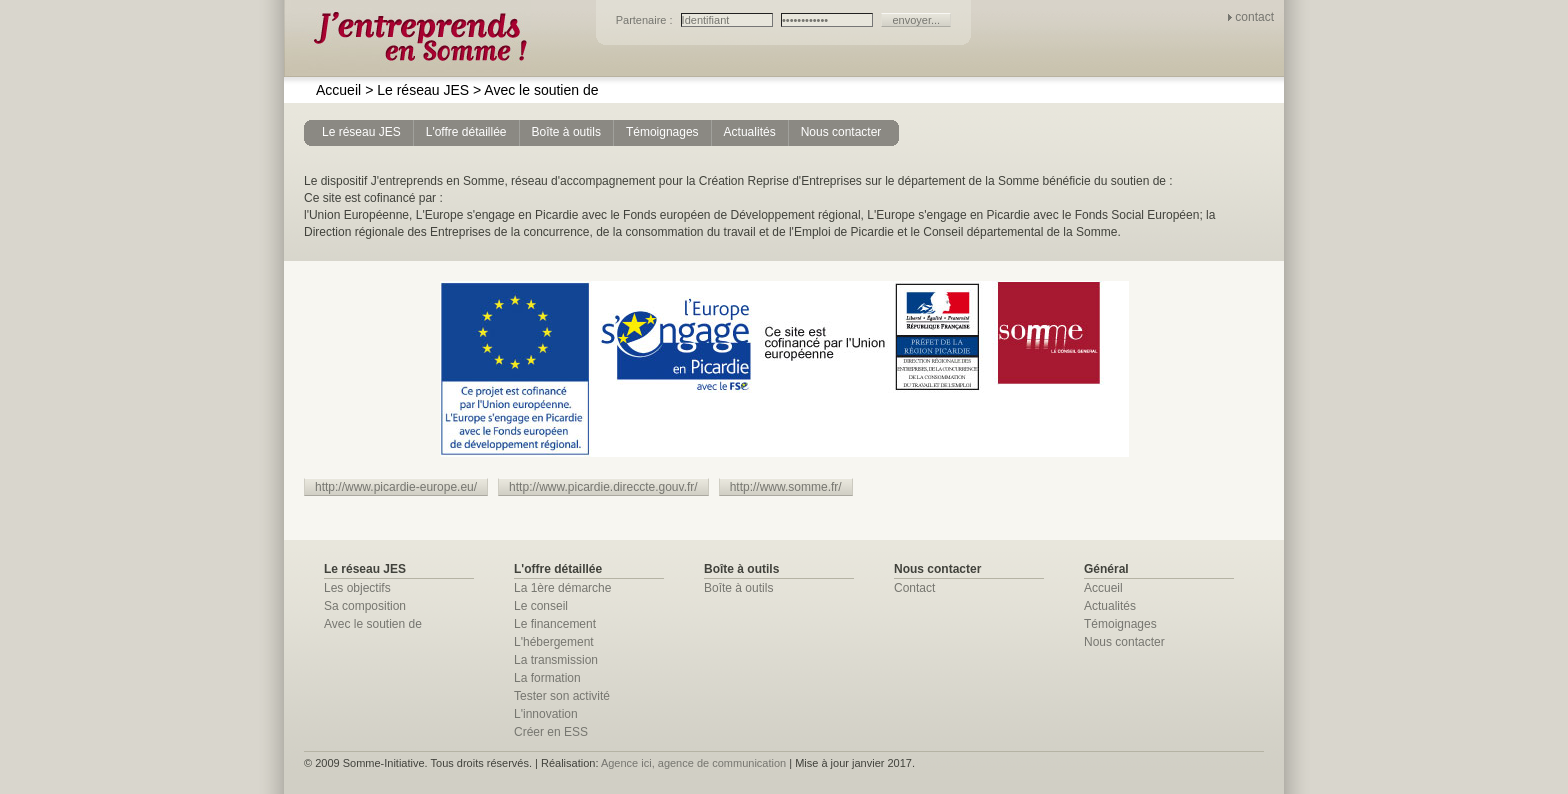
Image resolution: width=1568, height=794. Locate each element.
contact (1254, 17)
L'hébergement (554, 642)
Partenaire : (646, 20)
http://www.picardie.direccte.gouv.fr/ (603, 487)
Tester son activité (562, 696)
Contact (914, 588)
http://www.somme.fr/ (786, 487)
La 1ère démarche (562, 588)
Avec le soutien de (535, 90)
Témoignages (1120, 624)
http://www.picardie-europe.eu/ (396, 487)
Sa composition (365, 606)
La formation (547, 678)
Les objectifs (357, 588)
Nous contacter (1124, 642)
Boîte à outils (738, 588)
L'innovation (546, 714)
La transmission (556, 660)
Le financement (555, 624)
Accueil (338, 90)
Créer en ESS (551, 732)
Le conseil (541, 606)
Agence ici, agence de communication (693, 763)
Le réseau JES (417, 90)
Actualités (1110, 606)
